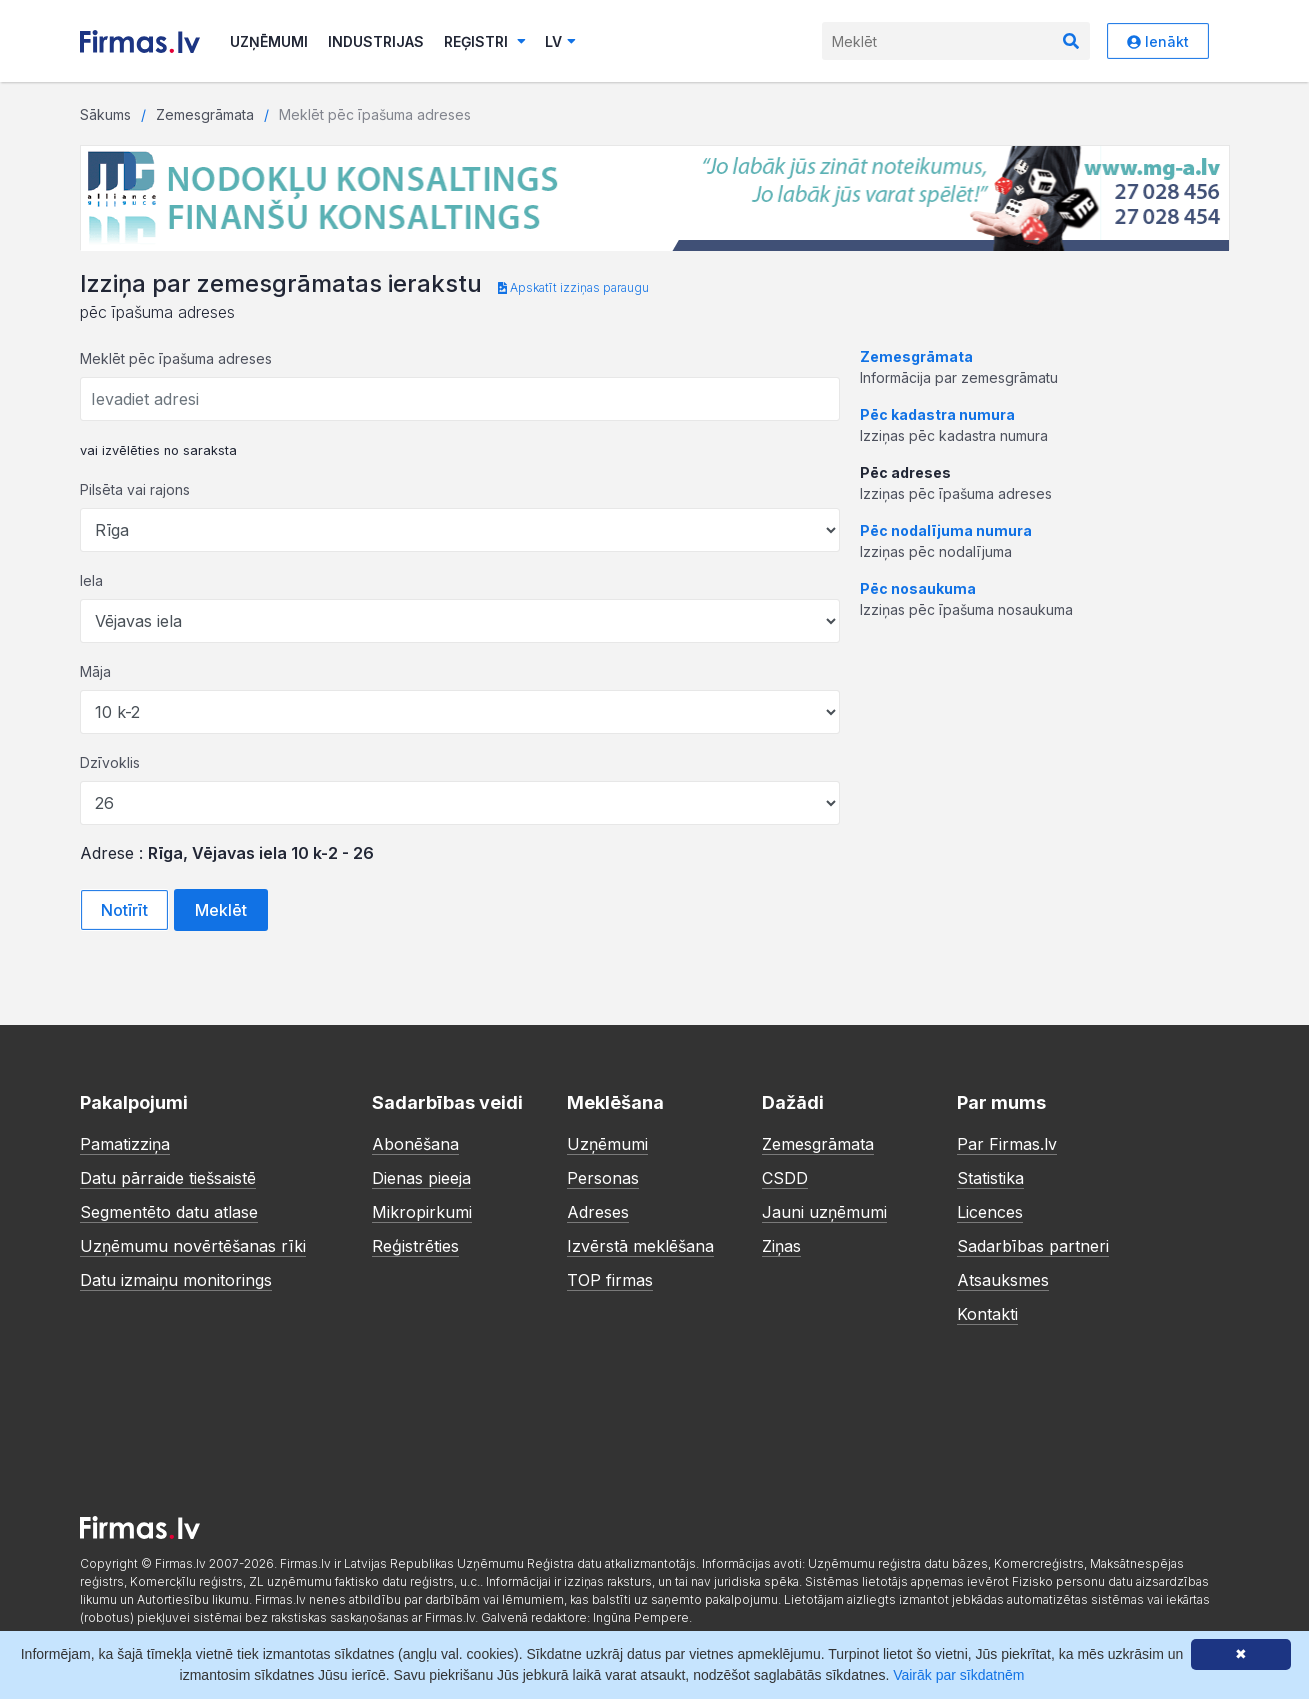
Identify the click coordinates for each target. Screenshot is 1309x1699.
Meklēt (221, 910)
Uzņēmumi (269, 41)
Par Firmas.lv (1007, 1144)
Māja (95, 671)
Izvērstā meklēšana (640, 1246)
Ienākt (1158, 41)
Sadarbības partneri (1033, 1246)
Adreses (598, 1212)
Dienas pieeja (421, 1178)
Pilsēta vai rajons (135, 489)
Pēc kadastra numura (937, 414)
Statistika (990, 1178)
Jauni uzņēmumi (824, 1212)
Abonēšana (415, 1144)
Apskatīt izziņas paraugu (573, 287)
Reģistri (485, 41)
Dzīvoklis (110, 762)
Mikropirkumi (422, 1212)
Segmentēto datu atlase (169, 1212)
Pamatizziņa (125, 1144)
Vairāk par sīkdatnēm (958, 1675)
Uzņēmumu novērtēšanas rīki (193, 1246)
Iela (91, 580)
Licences (990, 1212)
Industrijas (376, 41)
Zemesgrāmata (205, 114)
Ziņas (781, 1246)
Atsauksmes (1003, 1280)
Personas (603, 1178)
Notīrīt (124, 910)
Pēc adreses (905, 472)
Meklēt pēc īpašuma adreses (176, 358)
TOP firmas (610, 1280)
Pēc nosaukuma (918, 588)
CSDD (785, 1178)
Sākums (105, 114)
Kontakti (987, 1314)
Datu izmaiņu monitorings (176, 1280)
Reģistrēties (415, 1246)
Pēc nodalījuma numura (946, 530)
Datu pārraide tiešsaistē (168, 1178)
